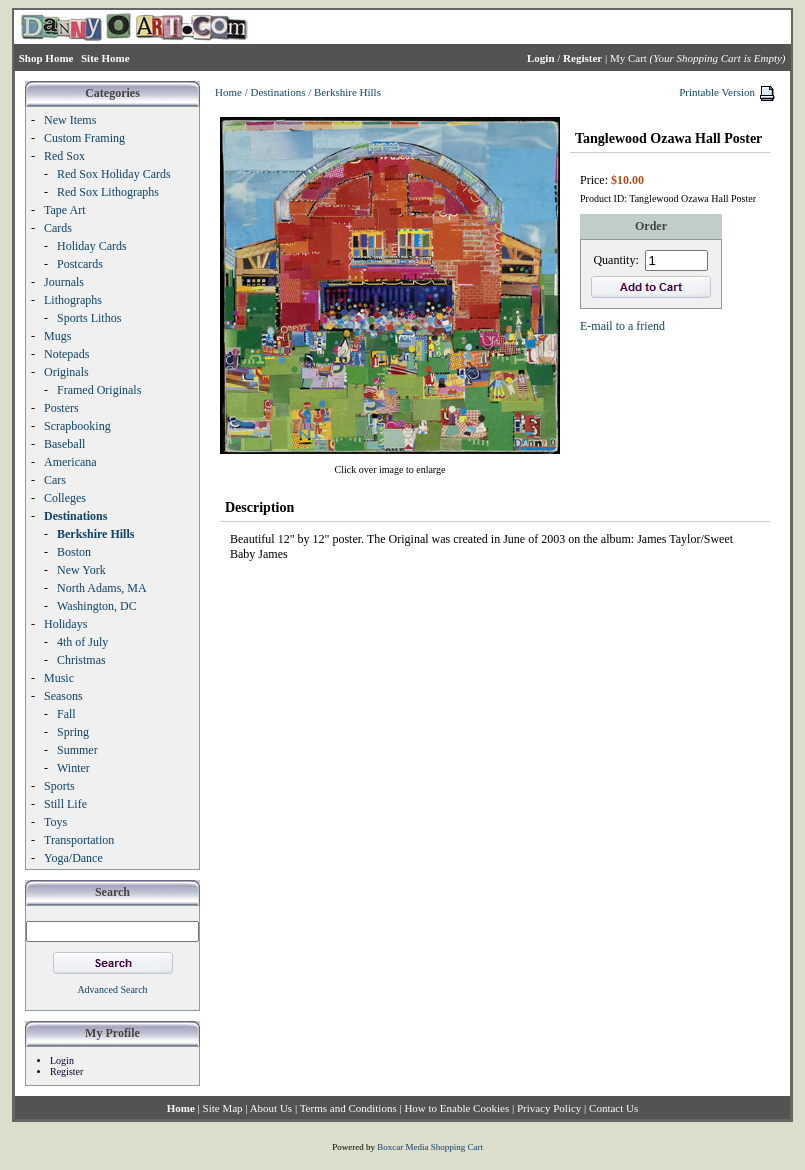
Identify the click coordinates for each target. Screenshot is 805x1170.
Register (66, 1071)
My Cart (628, 58)
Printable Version (717, 92)
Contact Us (613, 1108)
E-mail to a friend (622, 326)
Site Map (223, 1108)
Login (62, 1060)
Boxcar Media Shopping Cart (430, 1147)
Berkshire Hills (347, 92)
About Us (271, 1108)
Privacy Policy (549, 1108)
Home (228, 92)
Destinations (277, 92)
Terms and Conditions (348, 1108)
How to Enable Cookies (456, 1108)
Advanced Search (112, 989)
